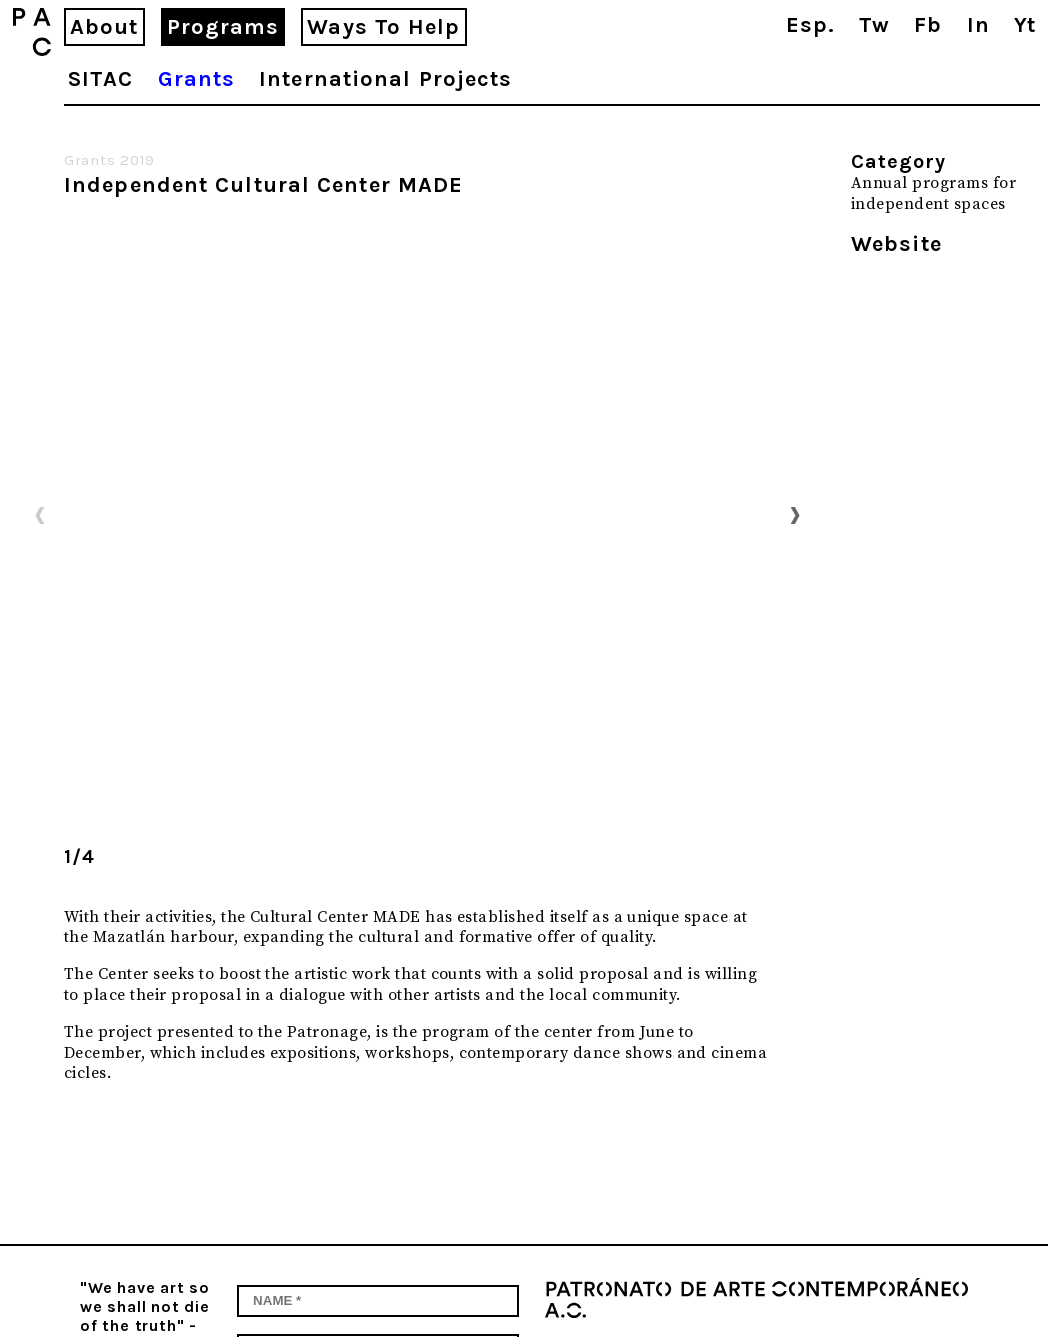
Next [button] (795, 514)
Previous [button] (40, 514)
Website (896, 244)
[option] (417, 515)
